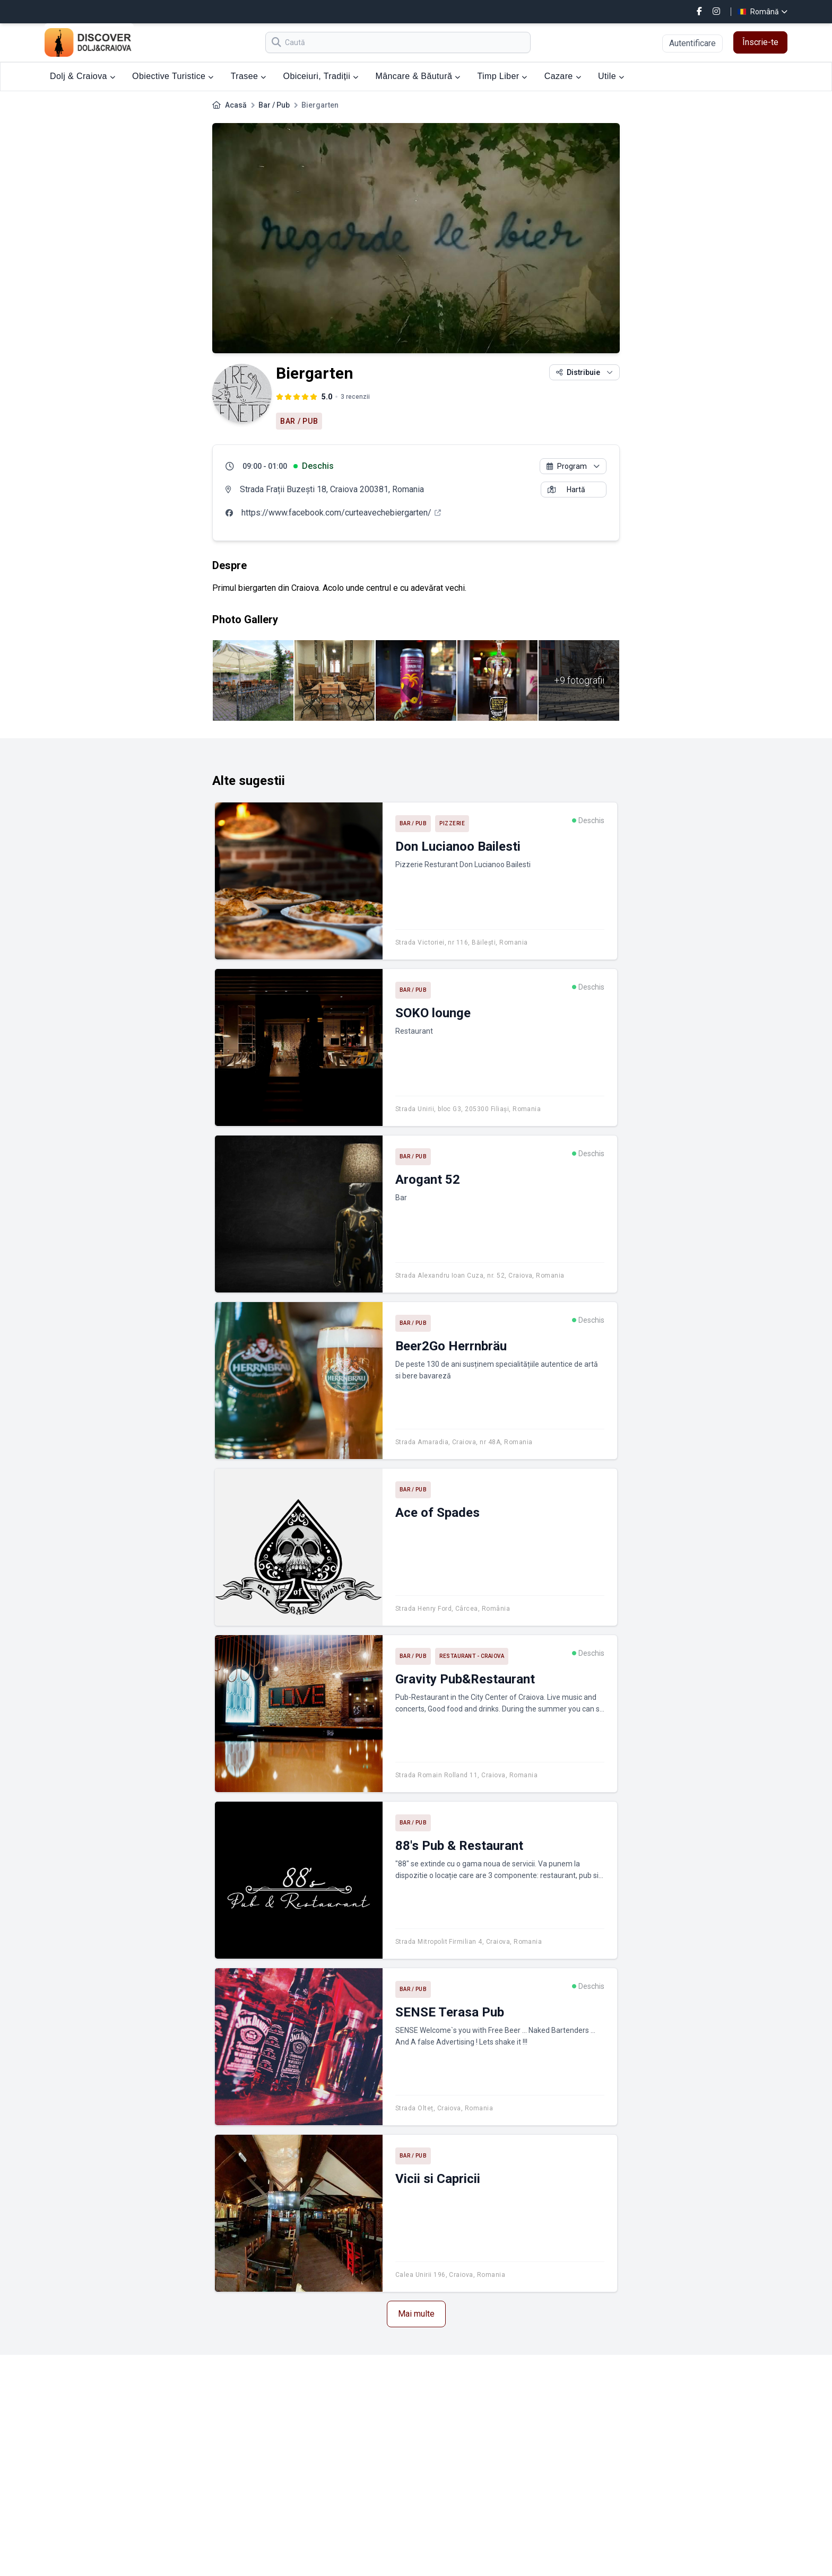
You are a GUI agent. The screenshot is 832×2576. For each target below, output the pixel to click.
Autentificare (692, 43)
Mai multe (416, 2314)
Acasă (236, 105)
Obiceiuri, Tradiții (321, 76)
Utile (611, 76)
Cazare (562, 76)
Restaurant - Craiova (471, 1656)
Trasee (248, 76)
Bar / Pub (274, 105)
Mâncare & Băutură (418, 76)
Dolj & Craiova (82, 76)
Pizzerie (452, 823)
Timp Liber (502, 76)
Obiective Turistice (173, 76)
